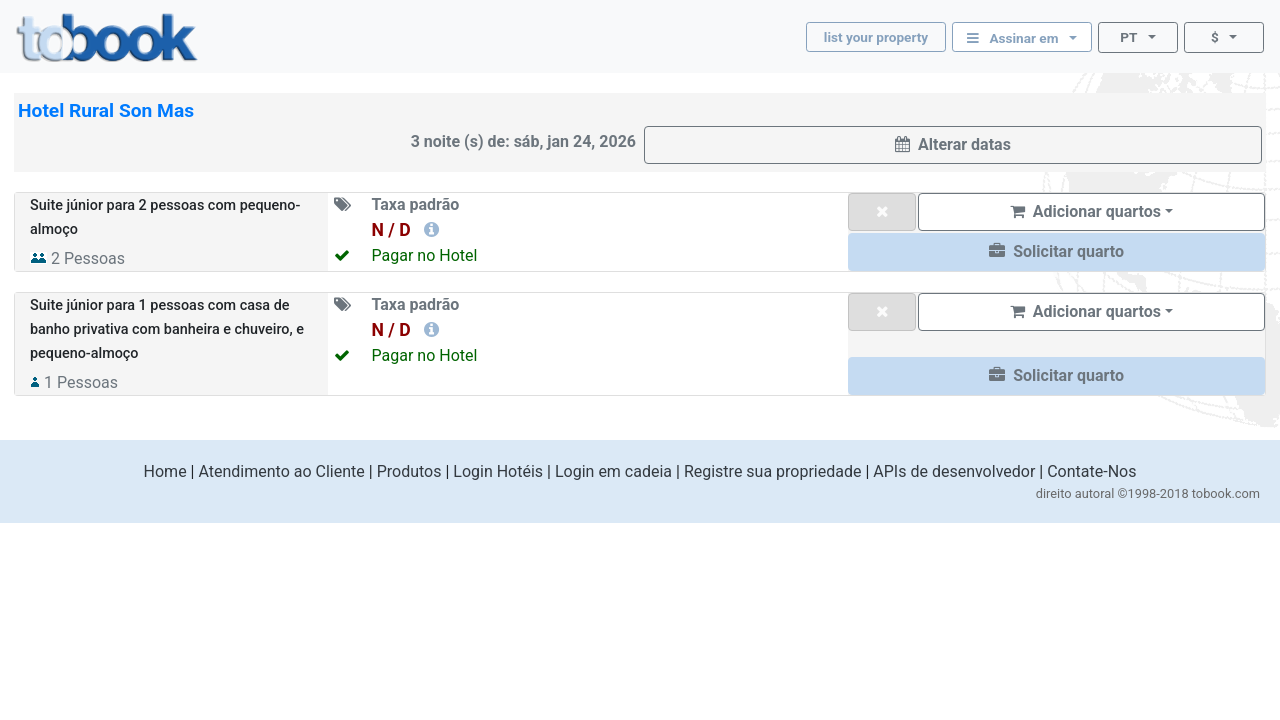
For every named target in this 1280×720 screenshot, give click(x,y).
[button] (1056, 252)
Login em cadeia (613, 471)
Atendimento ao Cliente (281, 471)
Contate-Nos (1091, 471)
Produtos (409, 471)
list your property (876, 37)
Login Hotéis (498, 471)
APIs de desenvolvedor (954, 471)
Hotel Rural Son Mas (106, 110)
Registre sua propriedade (773, 471)
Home (165, 471)
